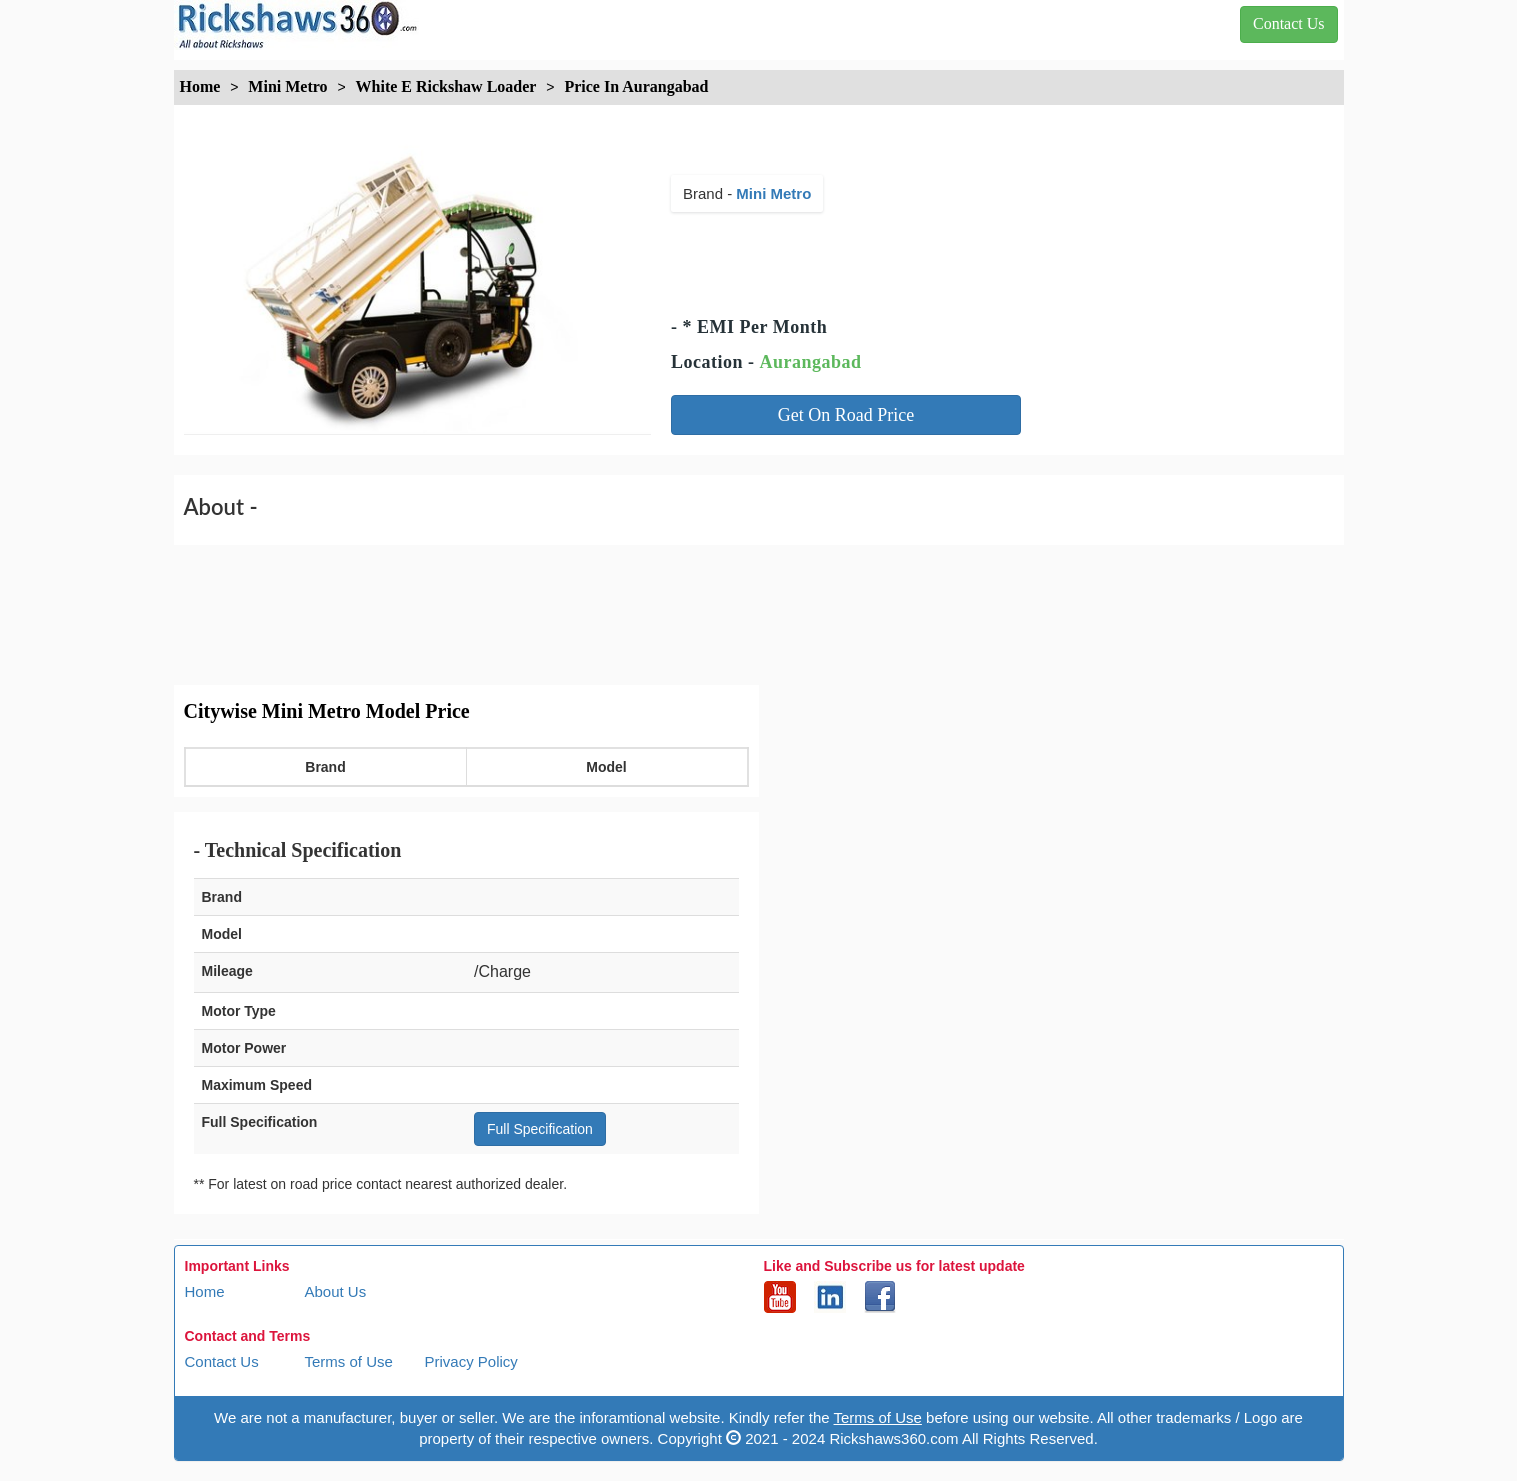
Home (205, 1291)
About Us (336, 1291)
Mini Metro (773, 193)
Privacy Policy (471, 1361)
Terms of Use (349, 1361)
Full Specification (540, 1129)
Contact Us (222, 1361)
